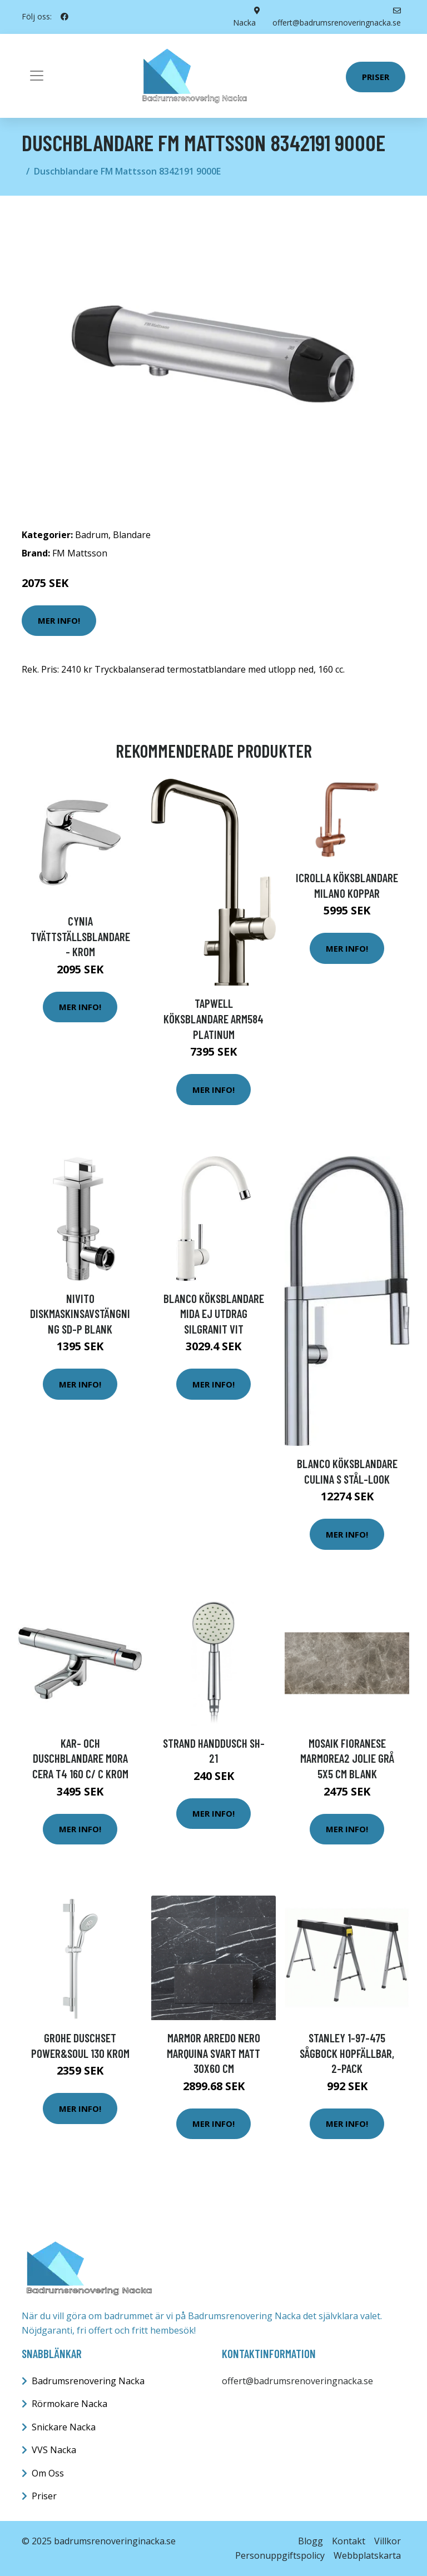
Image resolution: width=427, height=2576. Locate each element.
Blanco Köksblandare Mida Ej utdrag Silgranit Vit (213, 1313)
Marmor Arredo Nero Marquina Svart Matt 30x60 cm (213, 2053)
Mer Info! (59, 620)
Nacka (244, 22)
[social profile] (64, 16)
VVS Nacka (54, 2450)
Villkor (387, 2541)
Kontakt (348, 2541)
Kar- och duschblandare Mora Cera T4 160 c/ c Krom (80, 1758)
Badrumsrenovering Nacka (88, 2381)
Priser (375, 76)
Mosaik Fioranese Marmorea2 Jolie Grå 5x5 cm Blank (347, 1758)
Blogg (310, 2541)
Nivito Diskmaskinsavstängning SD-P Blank (80, 1313)
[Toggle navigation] (37, 75)
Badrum (91, 535)
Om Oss (48, 2473)
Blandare (132, 535)
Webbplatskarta (367, 2555)
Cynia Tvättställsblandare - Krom (80, 936)
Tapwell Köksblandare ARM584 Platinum (213, 1018)
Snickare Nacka (64, 2427)
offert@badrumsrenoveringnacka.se (297, 2381)
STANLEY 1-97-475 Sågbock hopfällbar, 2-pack (347, 2053)
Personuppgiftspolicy (280, 2555)
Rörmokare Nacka (69, 2404)
